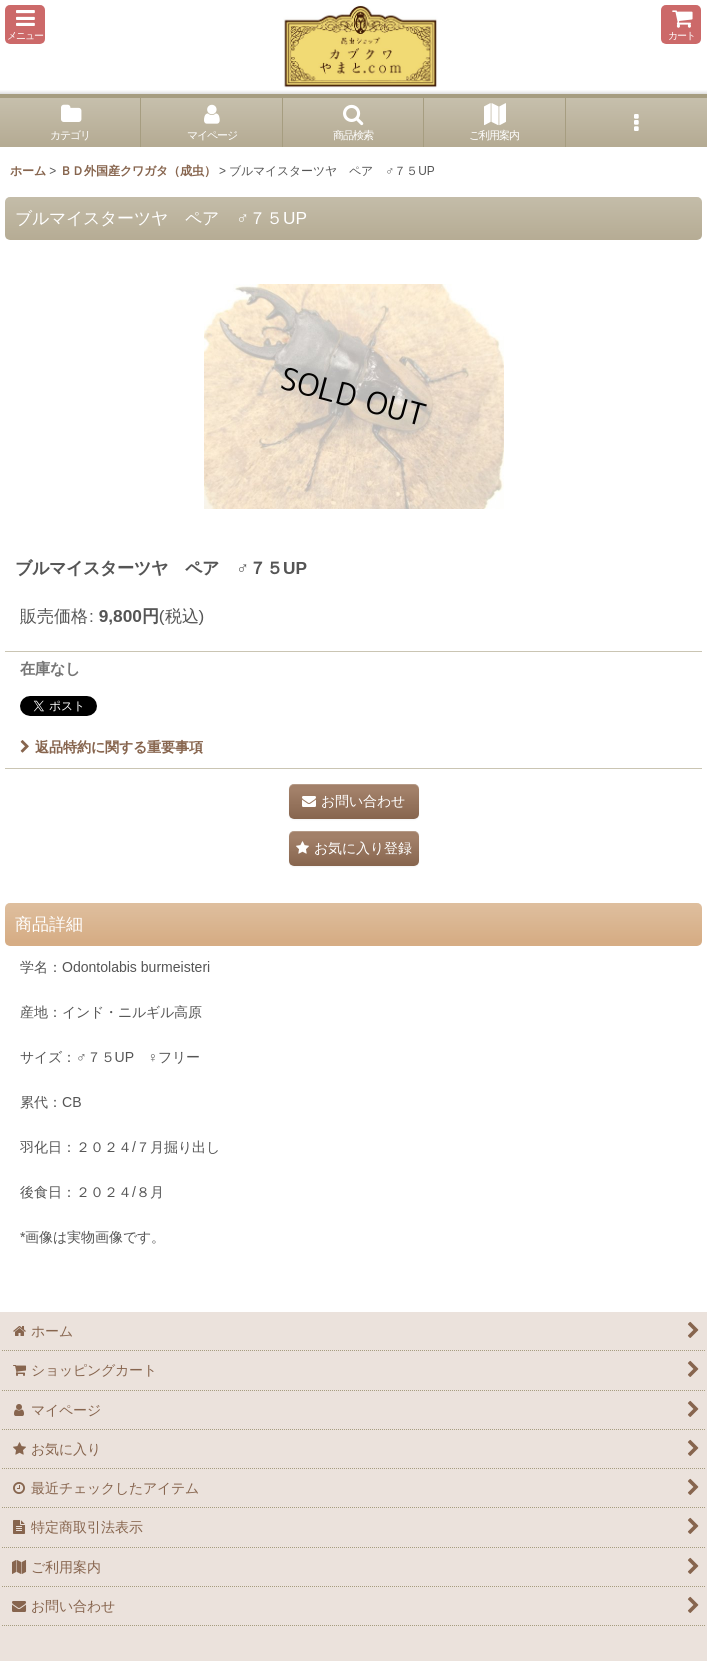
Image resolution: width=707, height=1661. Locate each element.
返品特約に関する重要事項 (111, 747)
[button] (25, 24)
